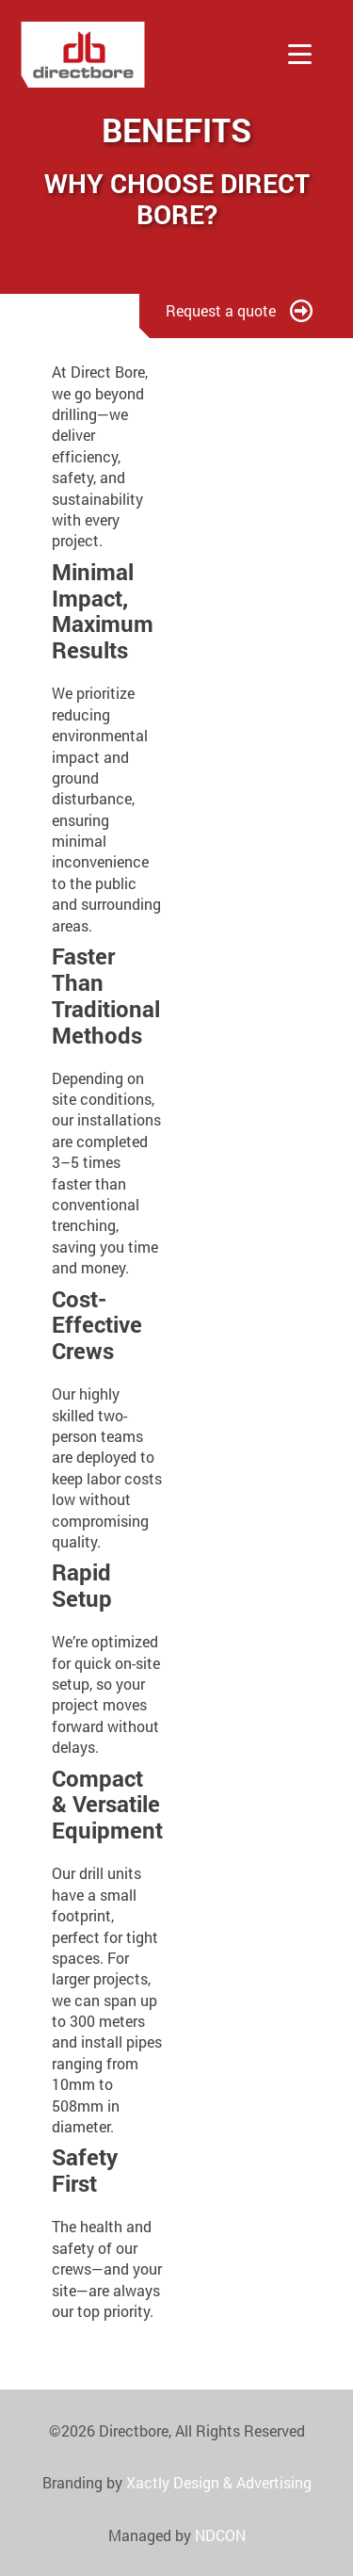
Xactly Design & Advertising (219, 2482)
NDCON (220, 2535)
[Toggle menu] (300, 54)
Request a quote (239, 310)
